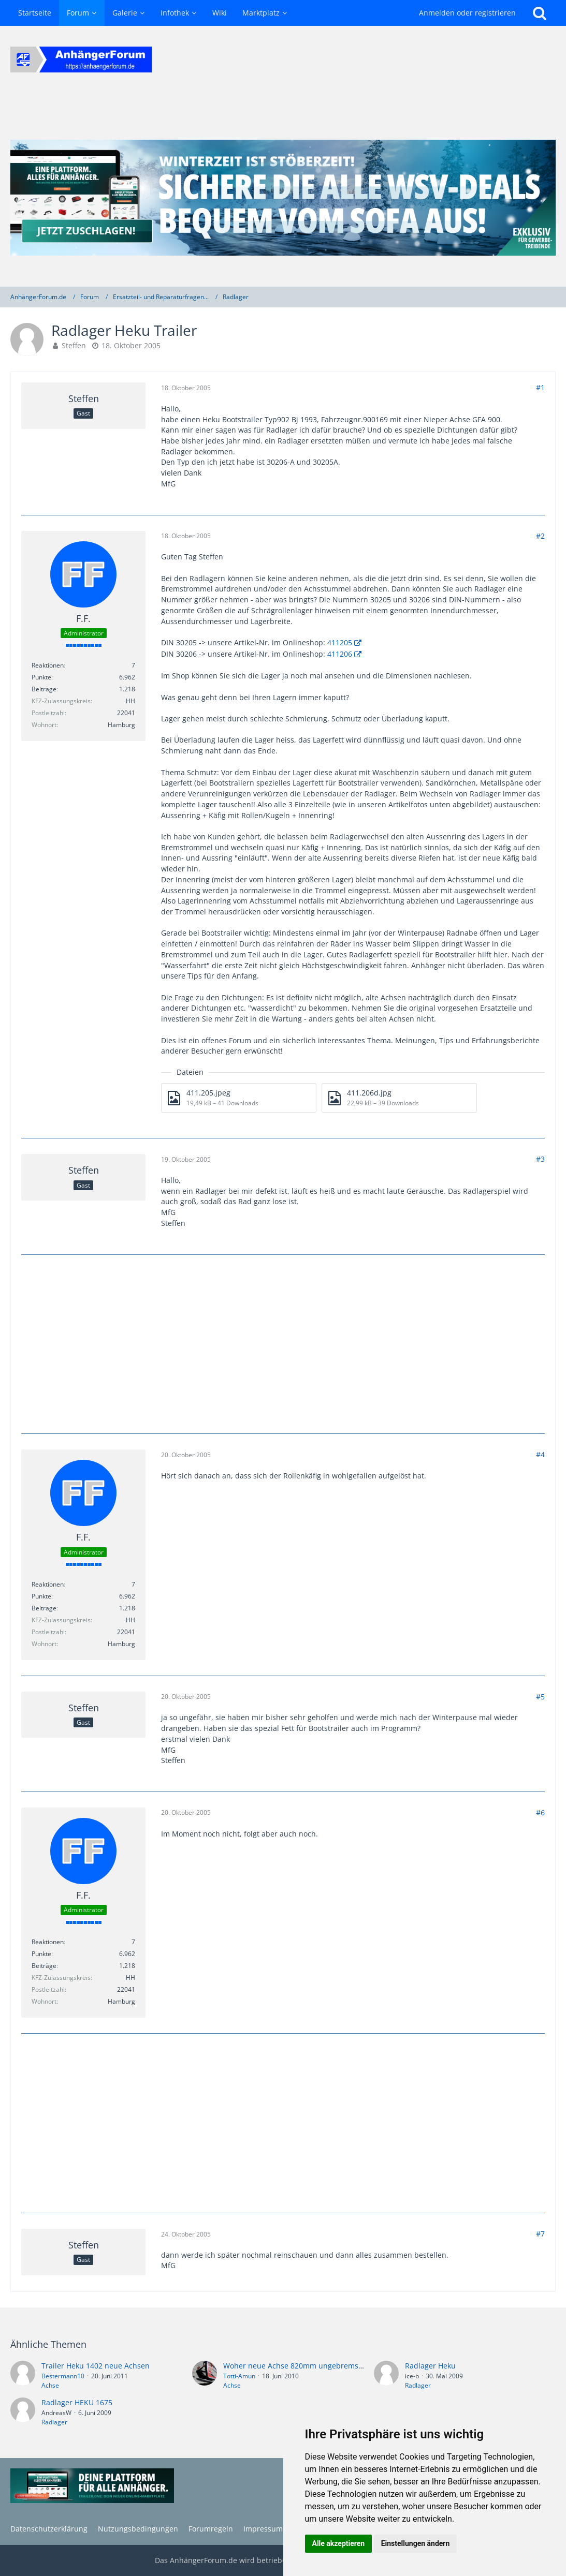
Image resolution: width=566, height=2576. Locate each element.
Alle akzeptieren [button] (338, 2543)
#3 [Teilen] (540, 1159)
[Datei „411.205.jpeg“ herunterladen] (238, 1098)
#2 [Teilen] (540, 536)
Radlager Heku (430, 2366)
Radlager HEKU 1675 (76, 2402)
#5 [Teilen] (540, 1696)
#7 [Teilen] (540, 2234)
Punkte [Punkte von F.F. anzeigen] (41, 677)
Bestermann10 (62, 2376)
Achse (50, 2385)
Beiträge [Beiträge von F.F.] (44, 689)
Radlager (418, 2385)
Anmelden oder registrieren (467, 13)
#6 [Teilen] (540, 1812)
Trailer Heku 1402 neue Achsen (95, 2366)
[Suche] (540, 13)
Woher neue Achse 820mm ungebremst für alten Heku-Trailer (330, 2366)
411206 (339, 654)
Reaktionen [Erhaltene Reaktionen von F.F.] (48, 665)
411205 (339, 642)
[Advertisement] (283, 1342)
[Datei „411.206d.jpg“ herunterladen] (399, 1098)
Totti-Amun (239, 2376)
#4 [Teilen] (540, 1454)
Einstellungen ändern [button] (415, 2543)
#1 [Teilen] (540, 387)
